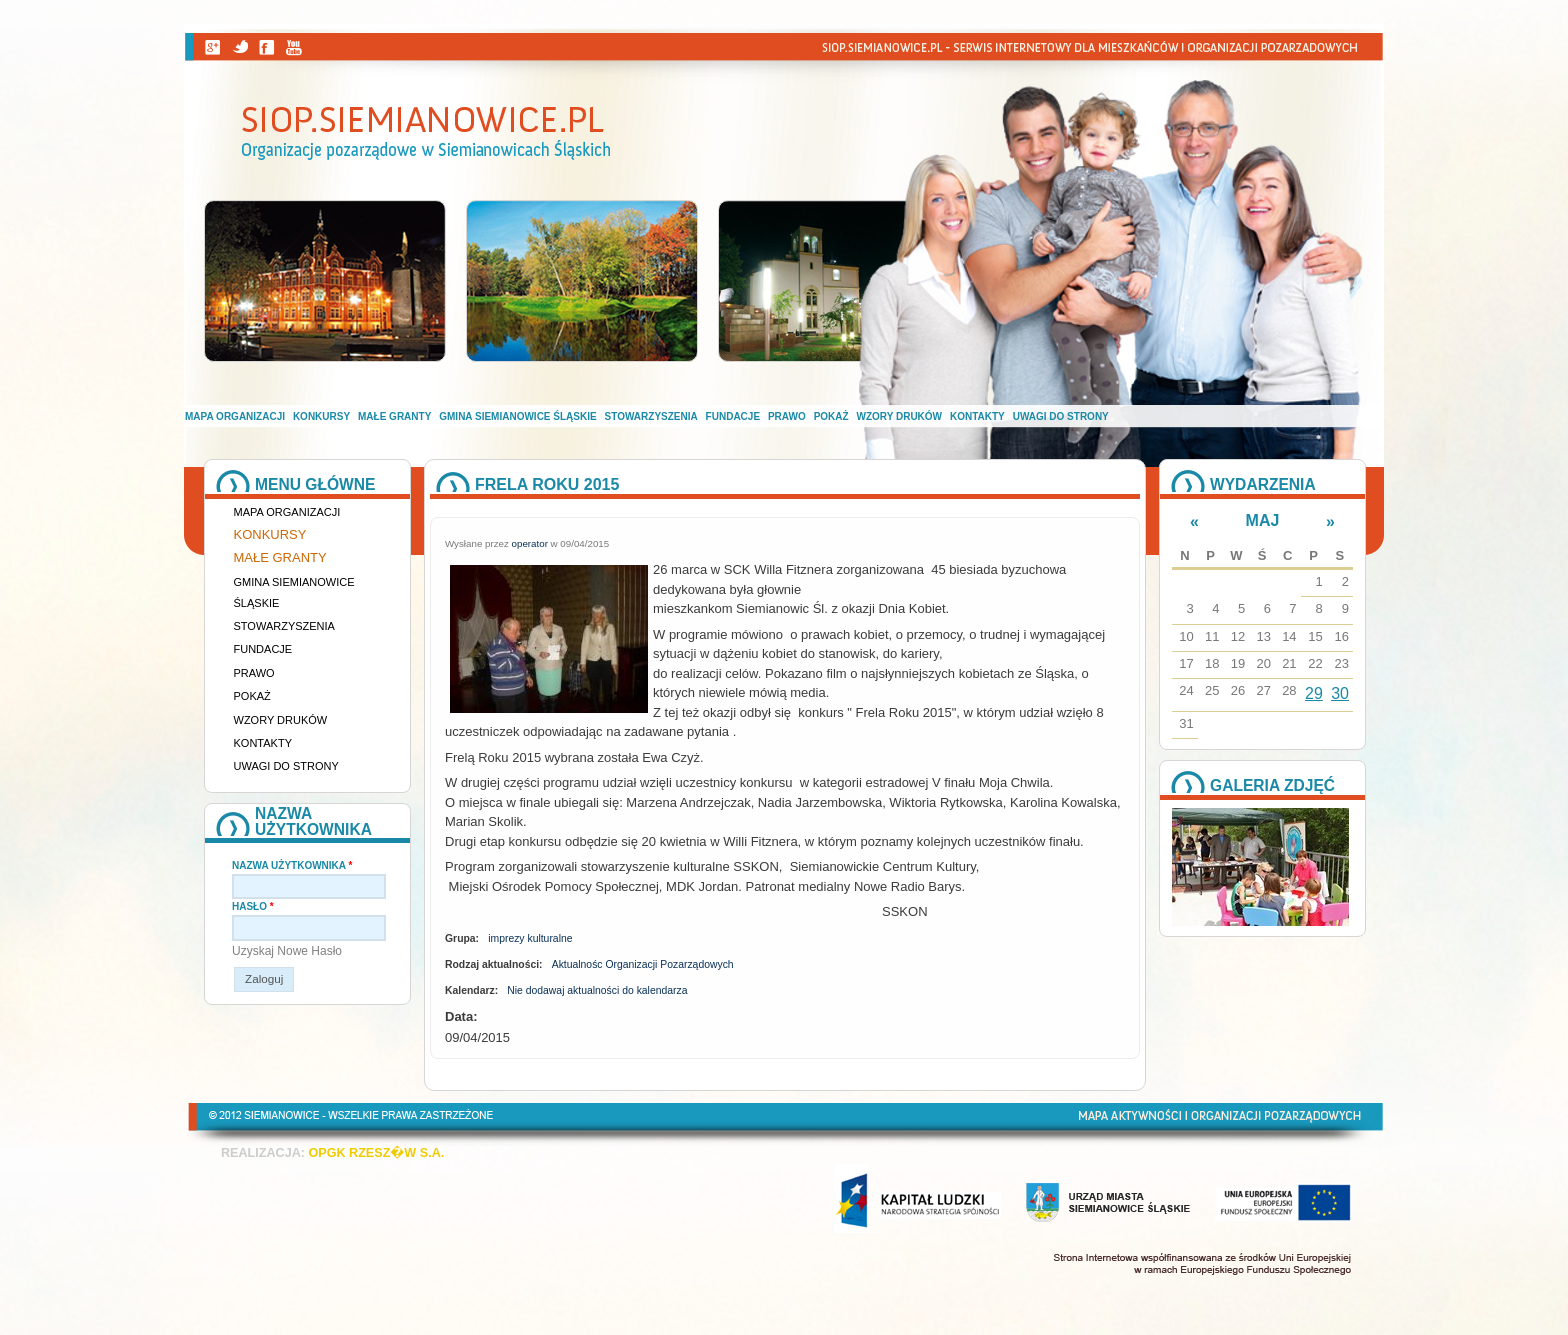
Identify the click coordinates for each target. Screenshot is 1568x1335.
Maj (1263, 520)
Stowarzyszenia (651, 416)
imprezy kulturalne (530, 938)
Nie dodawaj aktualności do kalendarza (597, 990)
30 (1340, 693)
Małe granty (394, 416)
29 (1314, 693)
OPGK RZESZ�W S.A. (376, 1153)
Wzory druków (900, 416)
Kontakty (977, 416)
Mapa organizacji (235, 416)
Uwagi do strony (1061, 416)
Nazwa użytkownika (292, 865)
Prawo (787, 416)
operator (530, 543)
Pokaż (831, 416)
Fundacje (733, 416)
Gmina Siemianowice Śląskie (517, 416)
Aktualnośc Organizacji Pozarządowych (643, 964)
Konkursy (321, 416)
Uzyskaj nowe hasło (287, 951)
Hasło (253, 906)
